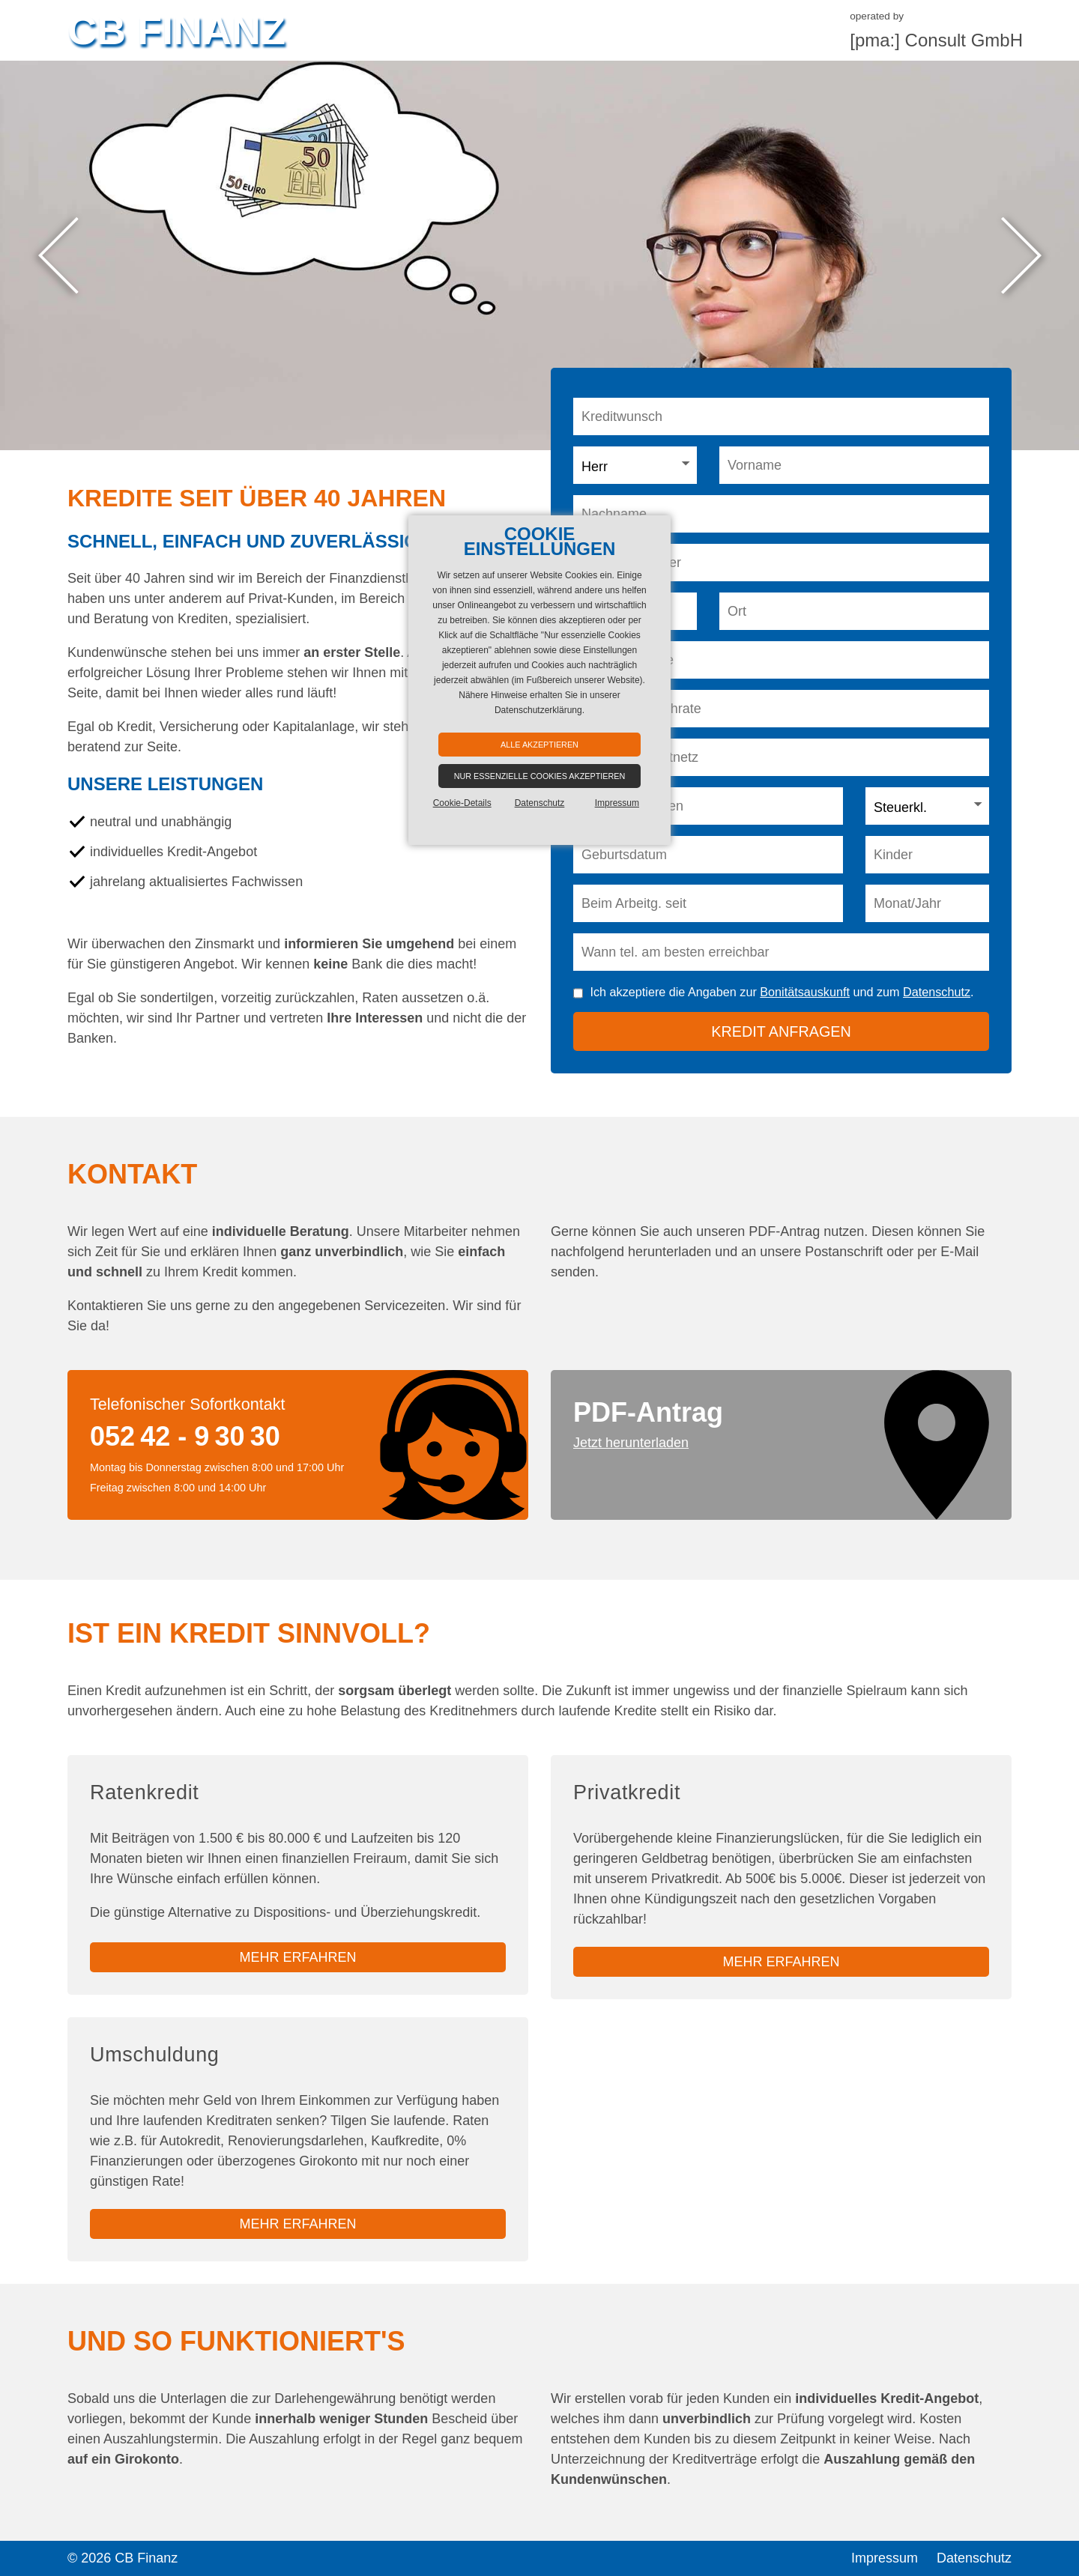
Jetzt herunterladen (631, 1442)
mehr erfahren (297, 1957)
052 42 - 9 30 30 (185, 1436)
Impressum (884, 2558)
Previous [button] (58, 255)
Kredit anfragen (781, 1031)
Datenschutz (936, 991)
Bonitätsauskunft (805, 991)
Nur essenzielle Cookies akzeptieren (540, 776)
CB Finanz (176, 29)
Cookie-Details (462, 803)
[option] (539, 255)
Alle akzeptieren (539, 744)
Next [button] (1021, 255)
